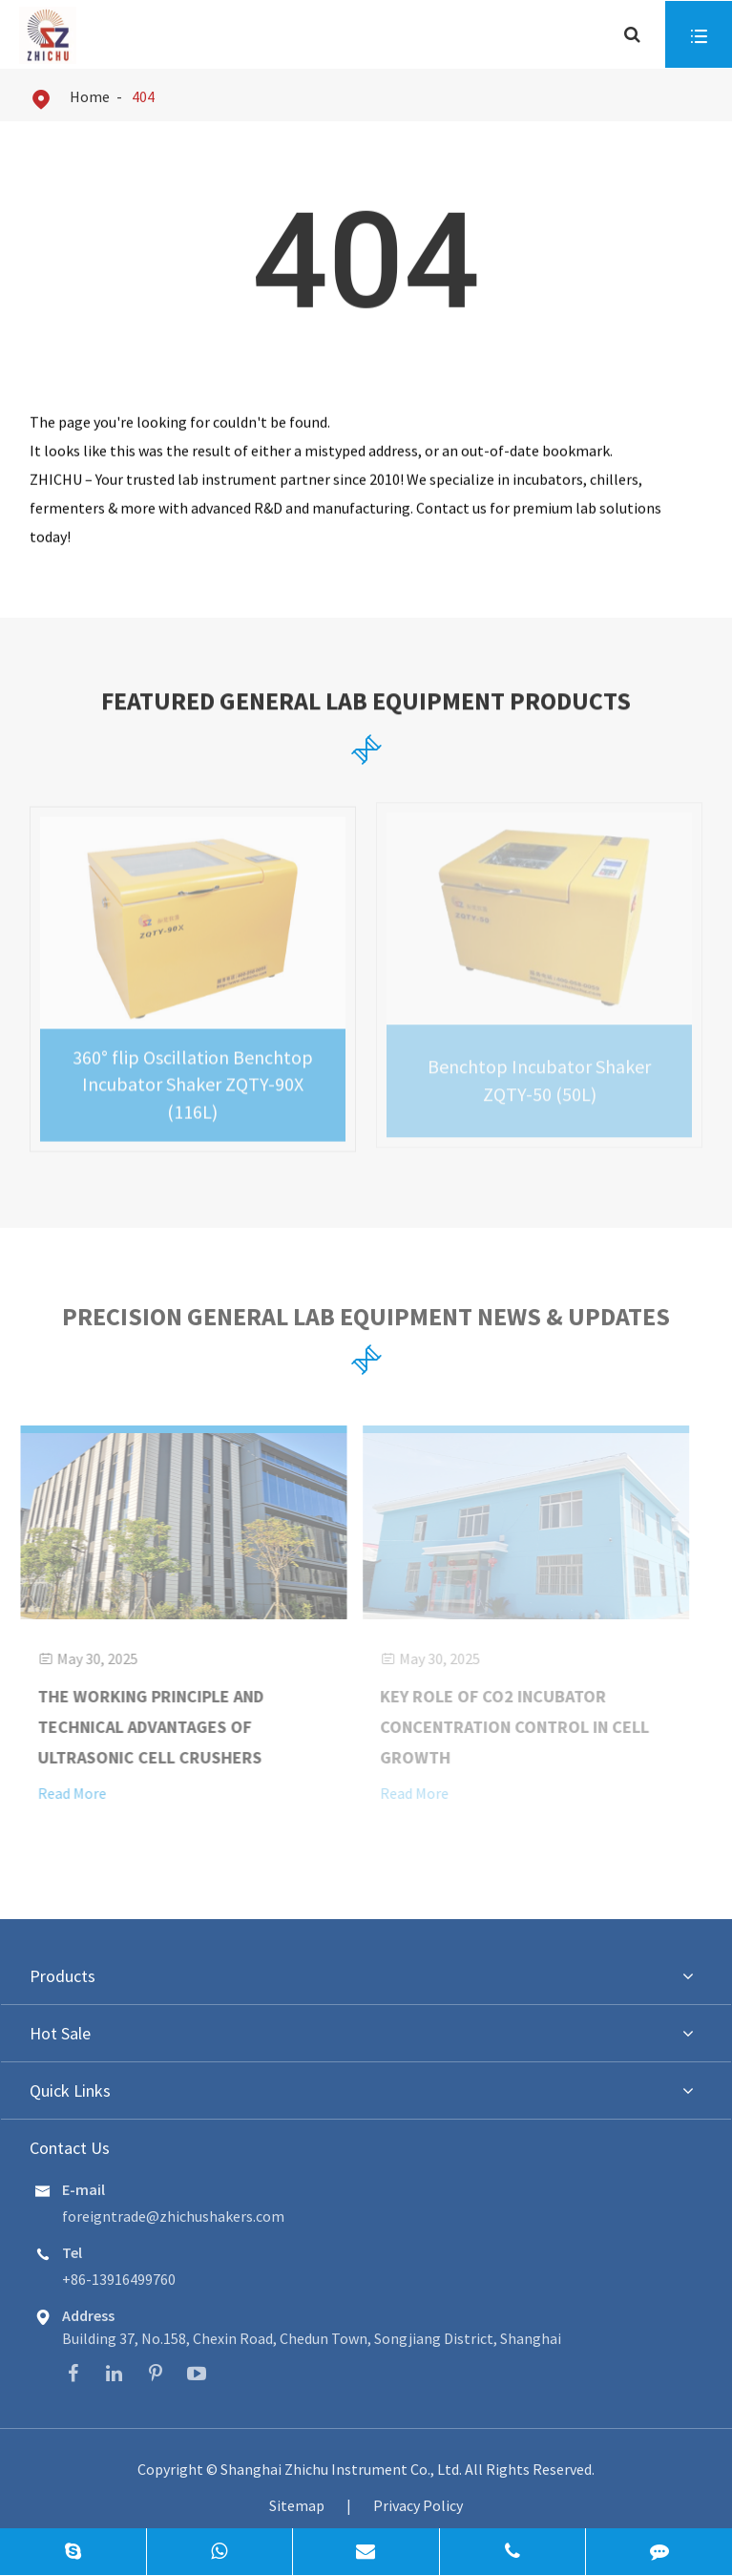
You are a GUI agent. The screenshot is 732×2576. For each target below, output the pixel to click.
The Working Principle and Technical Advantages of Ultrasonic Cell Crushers (144, 1726)
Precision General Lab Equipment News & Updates (366, 1320)
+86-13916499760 (119, 2279)
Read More (65, 1793)
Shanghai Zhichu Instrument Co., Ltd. (342, 2469)
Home (90, 96)
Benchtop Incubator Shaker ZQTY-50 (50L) (539, 1075)
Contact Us (70, 2148)
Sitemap (296, 2505)
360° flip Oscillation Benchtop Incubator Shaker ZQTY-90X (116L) (193, 1079)
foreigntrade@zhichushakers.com (173, 2216)
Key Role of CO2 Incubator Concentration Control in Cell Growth (509, 1726)
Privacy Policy (418, 2505)
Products (62, 1976)
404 (143, 96)
